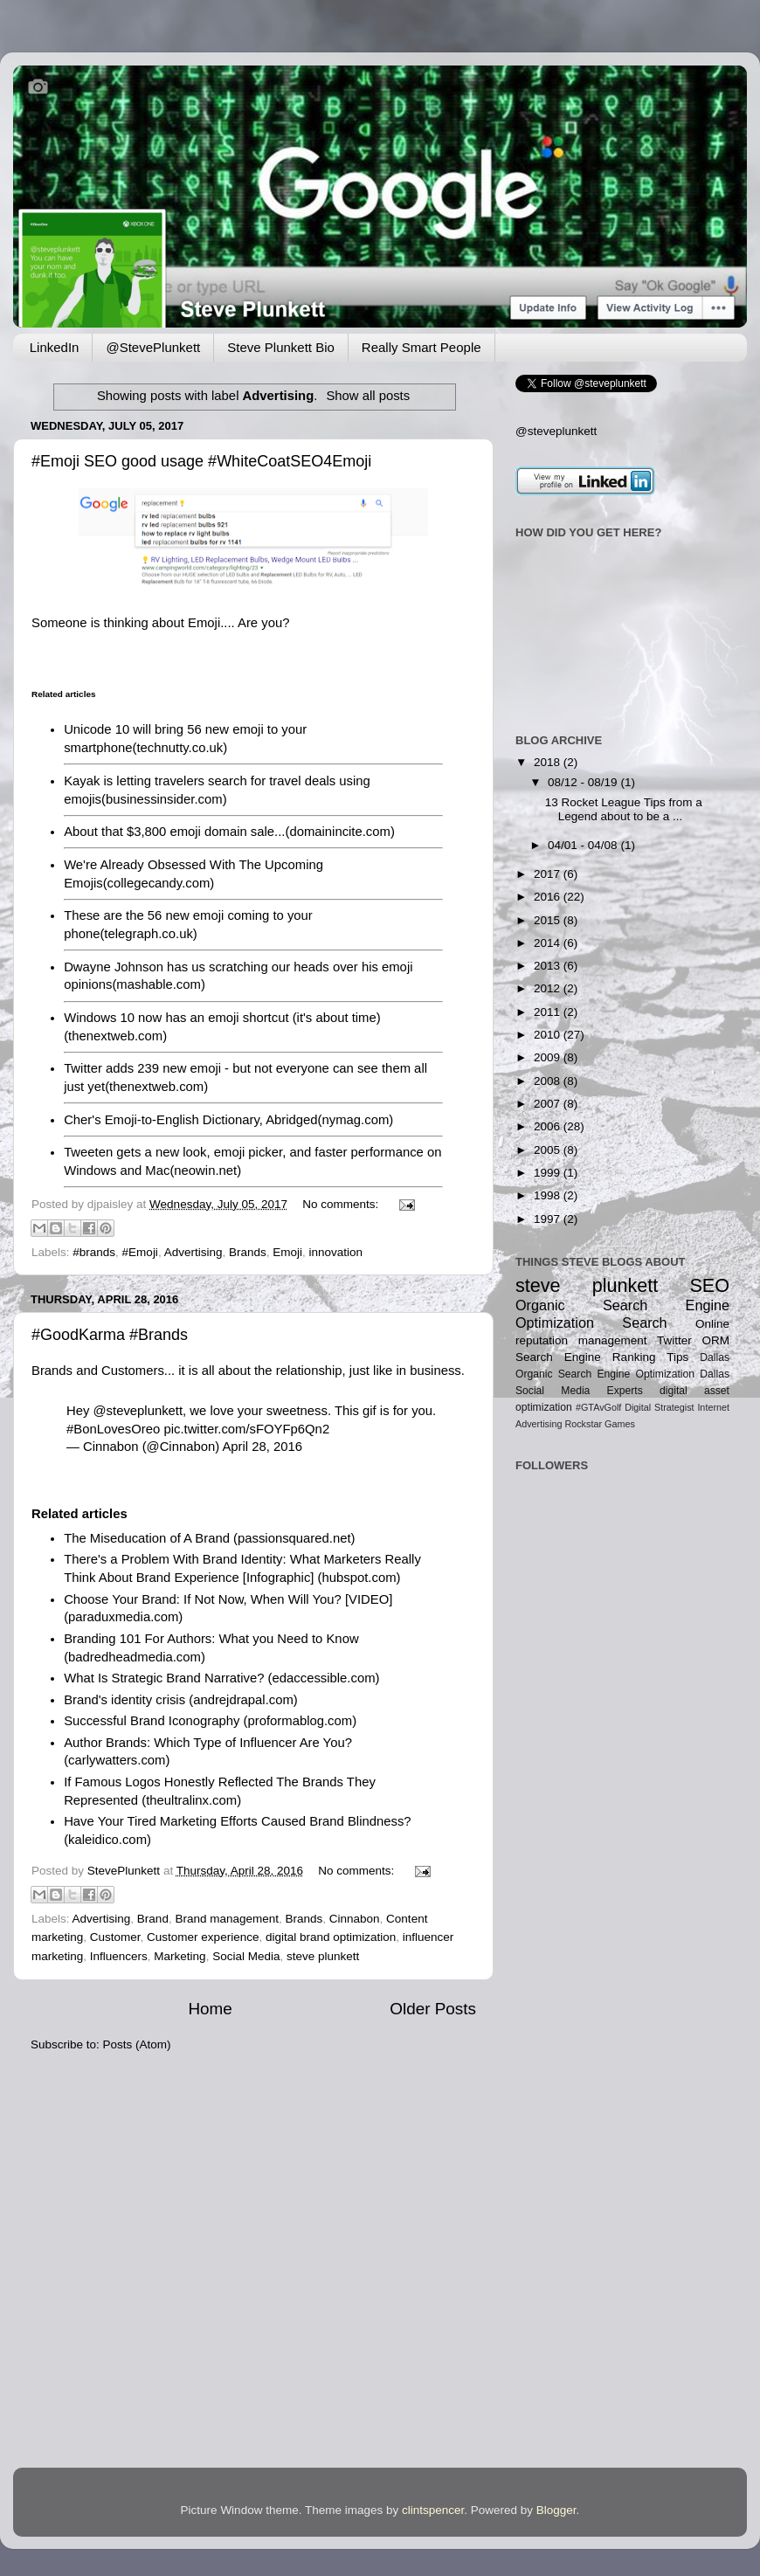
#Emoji (140, 1252)
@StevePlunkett (153, 347)
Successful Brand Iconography (151, 1721)
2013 (548, 965)
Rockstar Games (599, 1424)
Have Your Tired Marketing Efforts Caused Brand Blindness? (237, 1821)
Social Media (246, 1956)
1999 (548, 1172)
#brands (94, 1252)
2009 (548, 1057)
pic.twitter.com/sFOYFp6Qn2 (246, 1429)
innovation (336, 1252)
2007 (548, 1103)
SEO (709, 1285)
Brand (153, 1918)
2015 (548, 920)
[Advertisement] (570, 1694)
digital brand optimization (331, 1937)
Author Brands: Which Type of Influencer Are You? (208, 1743)
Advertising (193, 1252)
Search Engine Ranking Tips (601, 1357)
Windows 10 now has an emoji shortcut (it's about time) (222, 1018)
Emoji (287, 1252)
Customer (115, 1937)
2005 (548, 1150)
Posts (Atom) (137, 2044)
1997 (548, 1219)
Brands (247, 1252)
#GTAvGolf (598, 1407)
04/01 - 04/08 (584, 845)
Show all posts (368, 396)
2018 (548, 762)
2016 (548, 896)
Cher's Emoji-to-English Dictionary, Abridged (190, 1120)
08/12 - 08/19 (584, 782)
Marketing (179, 1956)
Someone (59, 623)
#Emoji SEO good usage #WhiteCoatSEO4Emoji (201, 461)
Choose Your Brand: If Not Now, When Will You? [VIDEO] (228, 1599)
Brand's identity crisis (124, 1700)
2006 (548, 1126)
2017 (548, 874)
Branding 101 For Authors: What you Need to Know (211, 1639)
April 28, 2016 (262, 1447)
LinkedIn (54, 347)
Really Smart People (421, 347)
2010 (548, 1034)
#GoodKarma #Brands (109, 1334)
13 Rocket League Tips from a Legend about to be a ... (623, 809)
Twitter (674, 1340)
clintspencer (433, 2510)
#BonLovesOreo (113, 1429)
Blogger (556, 2510)
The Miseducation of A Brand (147, 1538)
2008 (548, 1081)
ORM (715, 1340)
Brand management (227, 1918)
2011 (548, 1012)
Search (644, 1322)
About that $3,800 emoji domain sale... (174, 832)
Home (209, 2008)
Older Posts (433, 2008)
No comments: (342, 1204)
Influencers (119, 1956)
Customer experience (203, 1937)
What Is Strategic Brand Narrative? (164, 1678)
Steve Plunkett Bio (281, 347)
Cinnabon (354, 1918)
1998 (548, 1195)
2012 (548, 988)
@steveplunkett (138, 1411)
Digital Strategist (659, 1407)
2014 (548, 943)
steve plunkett (323, 1956)
